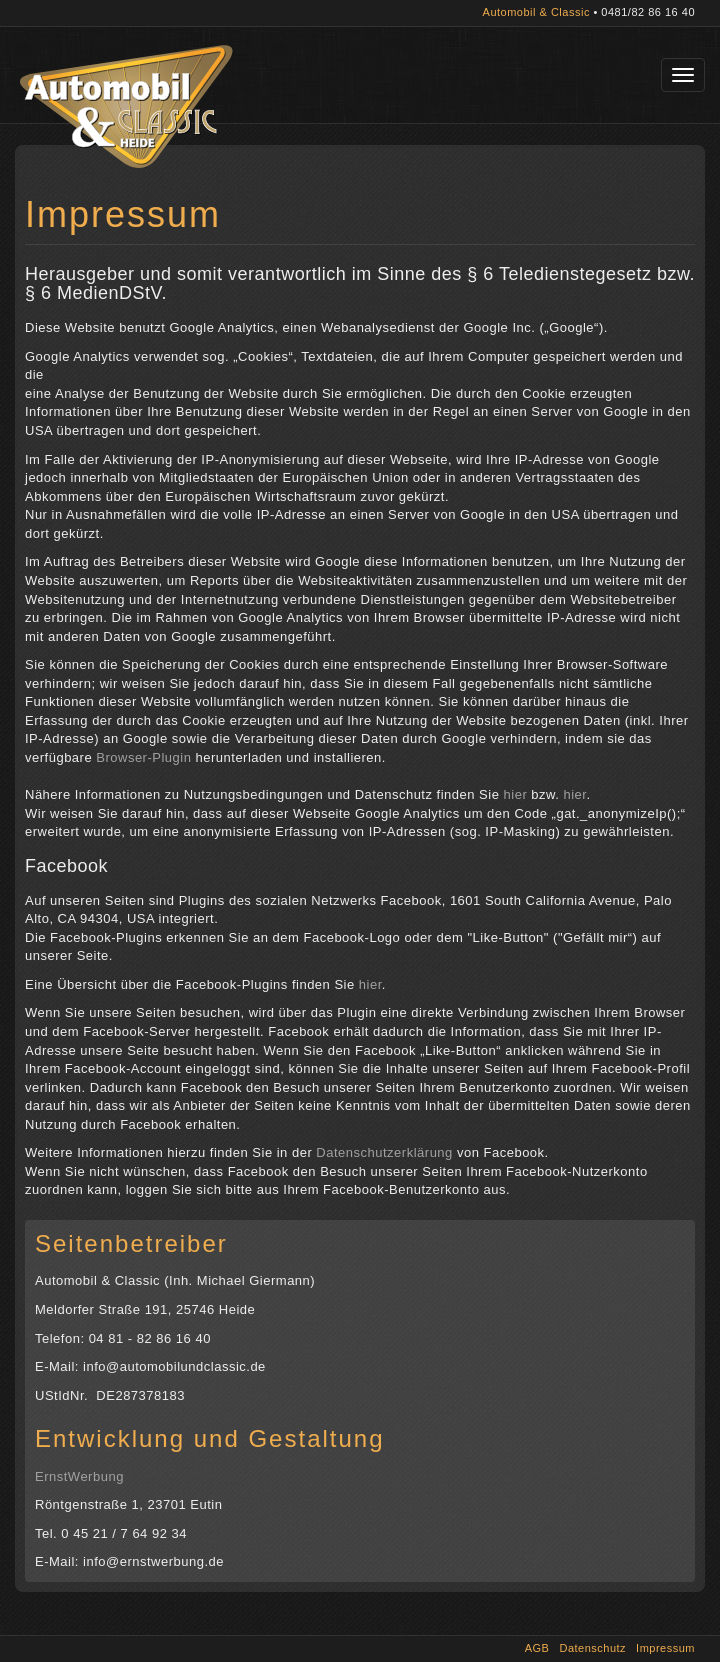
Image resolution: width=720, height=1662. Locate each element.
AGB (537, 1648)
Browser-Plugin (143, 757)
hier (516, 794)
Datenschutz (592, 1648)
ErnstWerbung (79, 1476)
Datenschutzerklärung (384, 1152)
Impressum (665, 1648)
